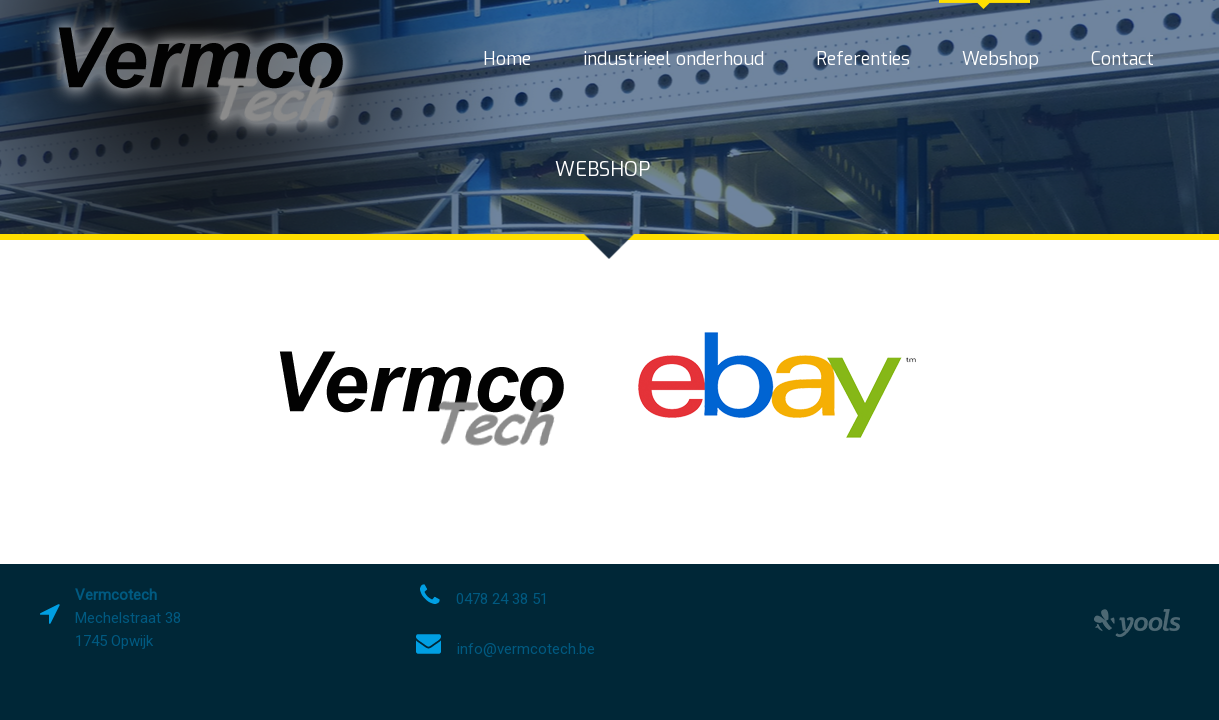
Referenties (863, 59)
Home (507, 59)
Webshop (1000, 59)
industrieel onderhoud (673, 59)
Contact (1122, 59)
